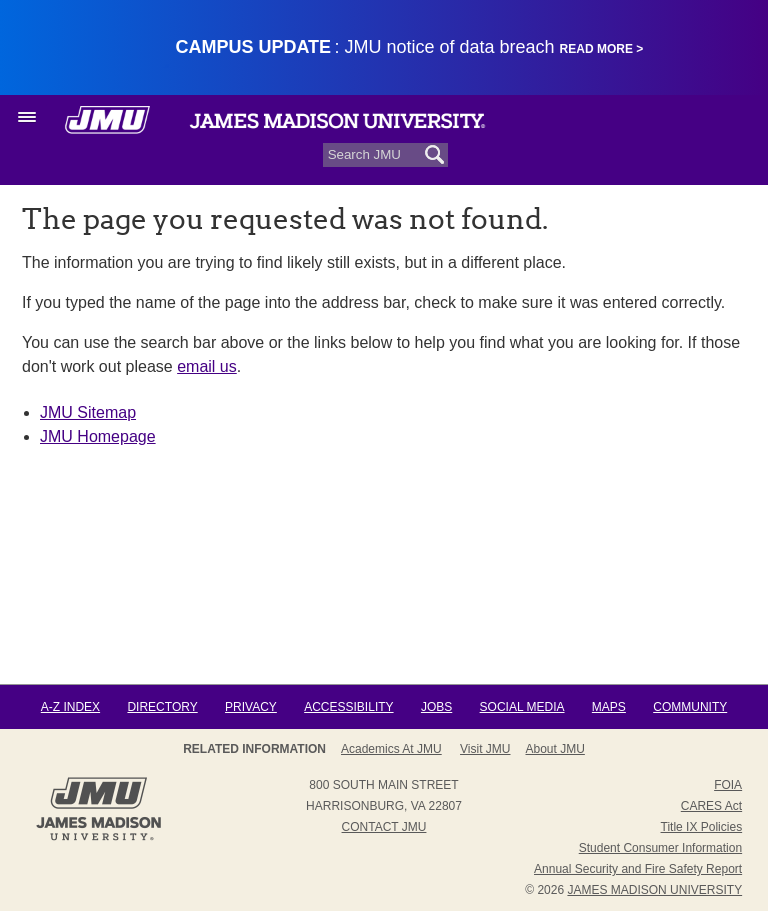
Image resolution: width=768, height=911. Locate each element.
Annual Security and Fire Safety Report (638, 869)
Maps (609, 707)
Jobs (436, 707)
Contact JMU (384, 827)
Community (690, 707)
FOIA (728, 785)
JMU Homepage (98, 436)
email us (207, 366)
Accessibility (348, 707)
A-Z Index (70, 707)
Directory (162, 707)
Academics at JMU (391, 749)
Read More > (602, 49)
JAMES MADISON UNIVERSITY (654, 890)
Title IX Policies (702, 827)
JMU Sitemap (88, 412)
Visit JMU (485, 749)
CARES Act (711, 806)
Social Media (522, 707)
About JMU (555, 749)
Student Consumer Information (660, 848)
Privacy (251, 707)
